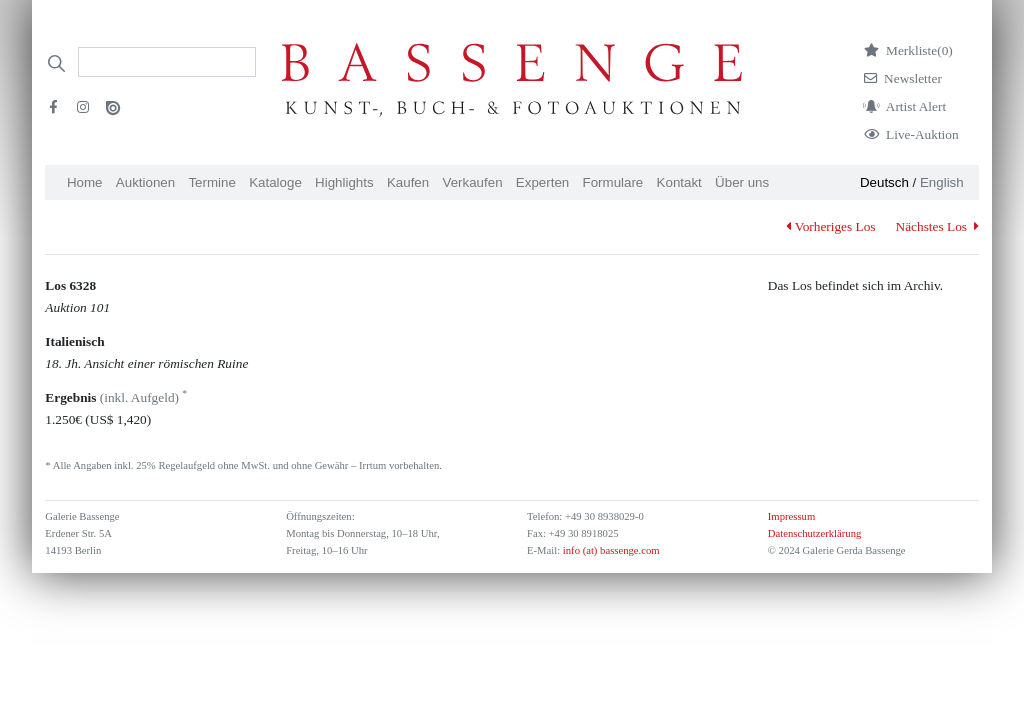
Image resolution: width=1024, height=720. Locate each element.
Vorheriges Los (830, 226)
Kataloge (275, 182)
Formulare (613, 182)
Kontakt (679, 182)
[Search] (167, 62)
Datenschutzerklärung (815, 533)
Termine (211, 182)
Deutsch (884, 182)
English (942, 182)
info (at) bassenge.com (609, 550)
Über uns (742, 182)
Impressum (791, 516)
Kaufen (408, 182)
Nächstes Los (937, 226)
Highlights (344, 182)
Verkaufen (473, 182)
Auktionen (145, 182)
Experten (542, 182)
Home (85, 182)
